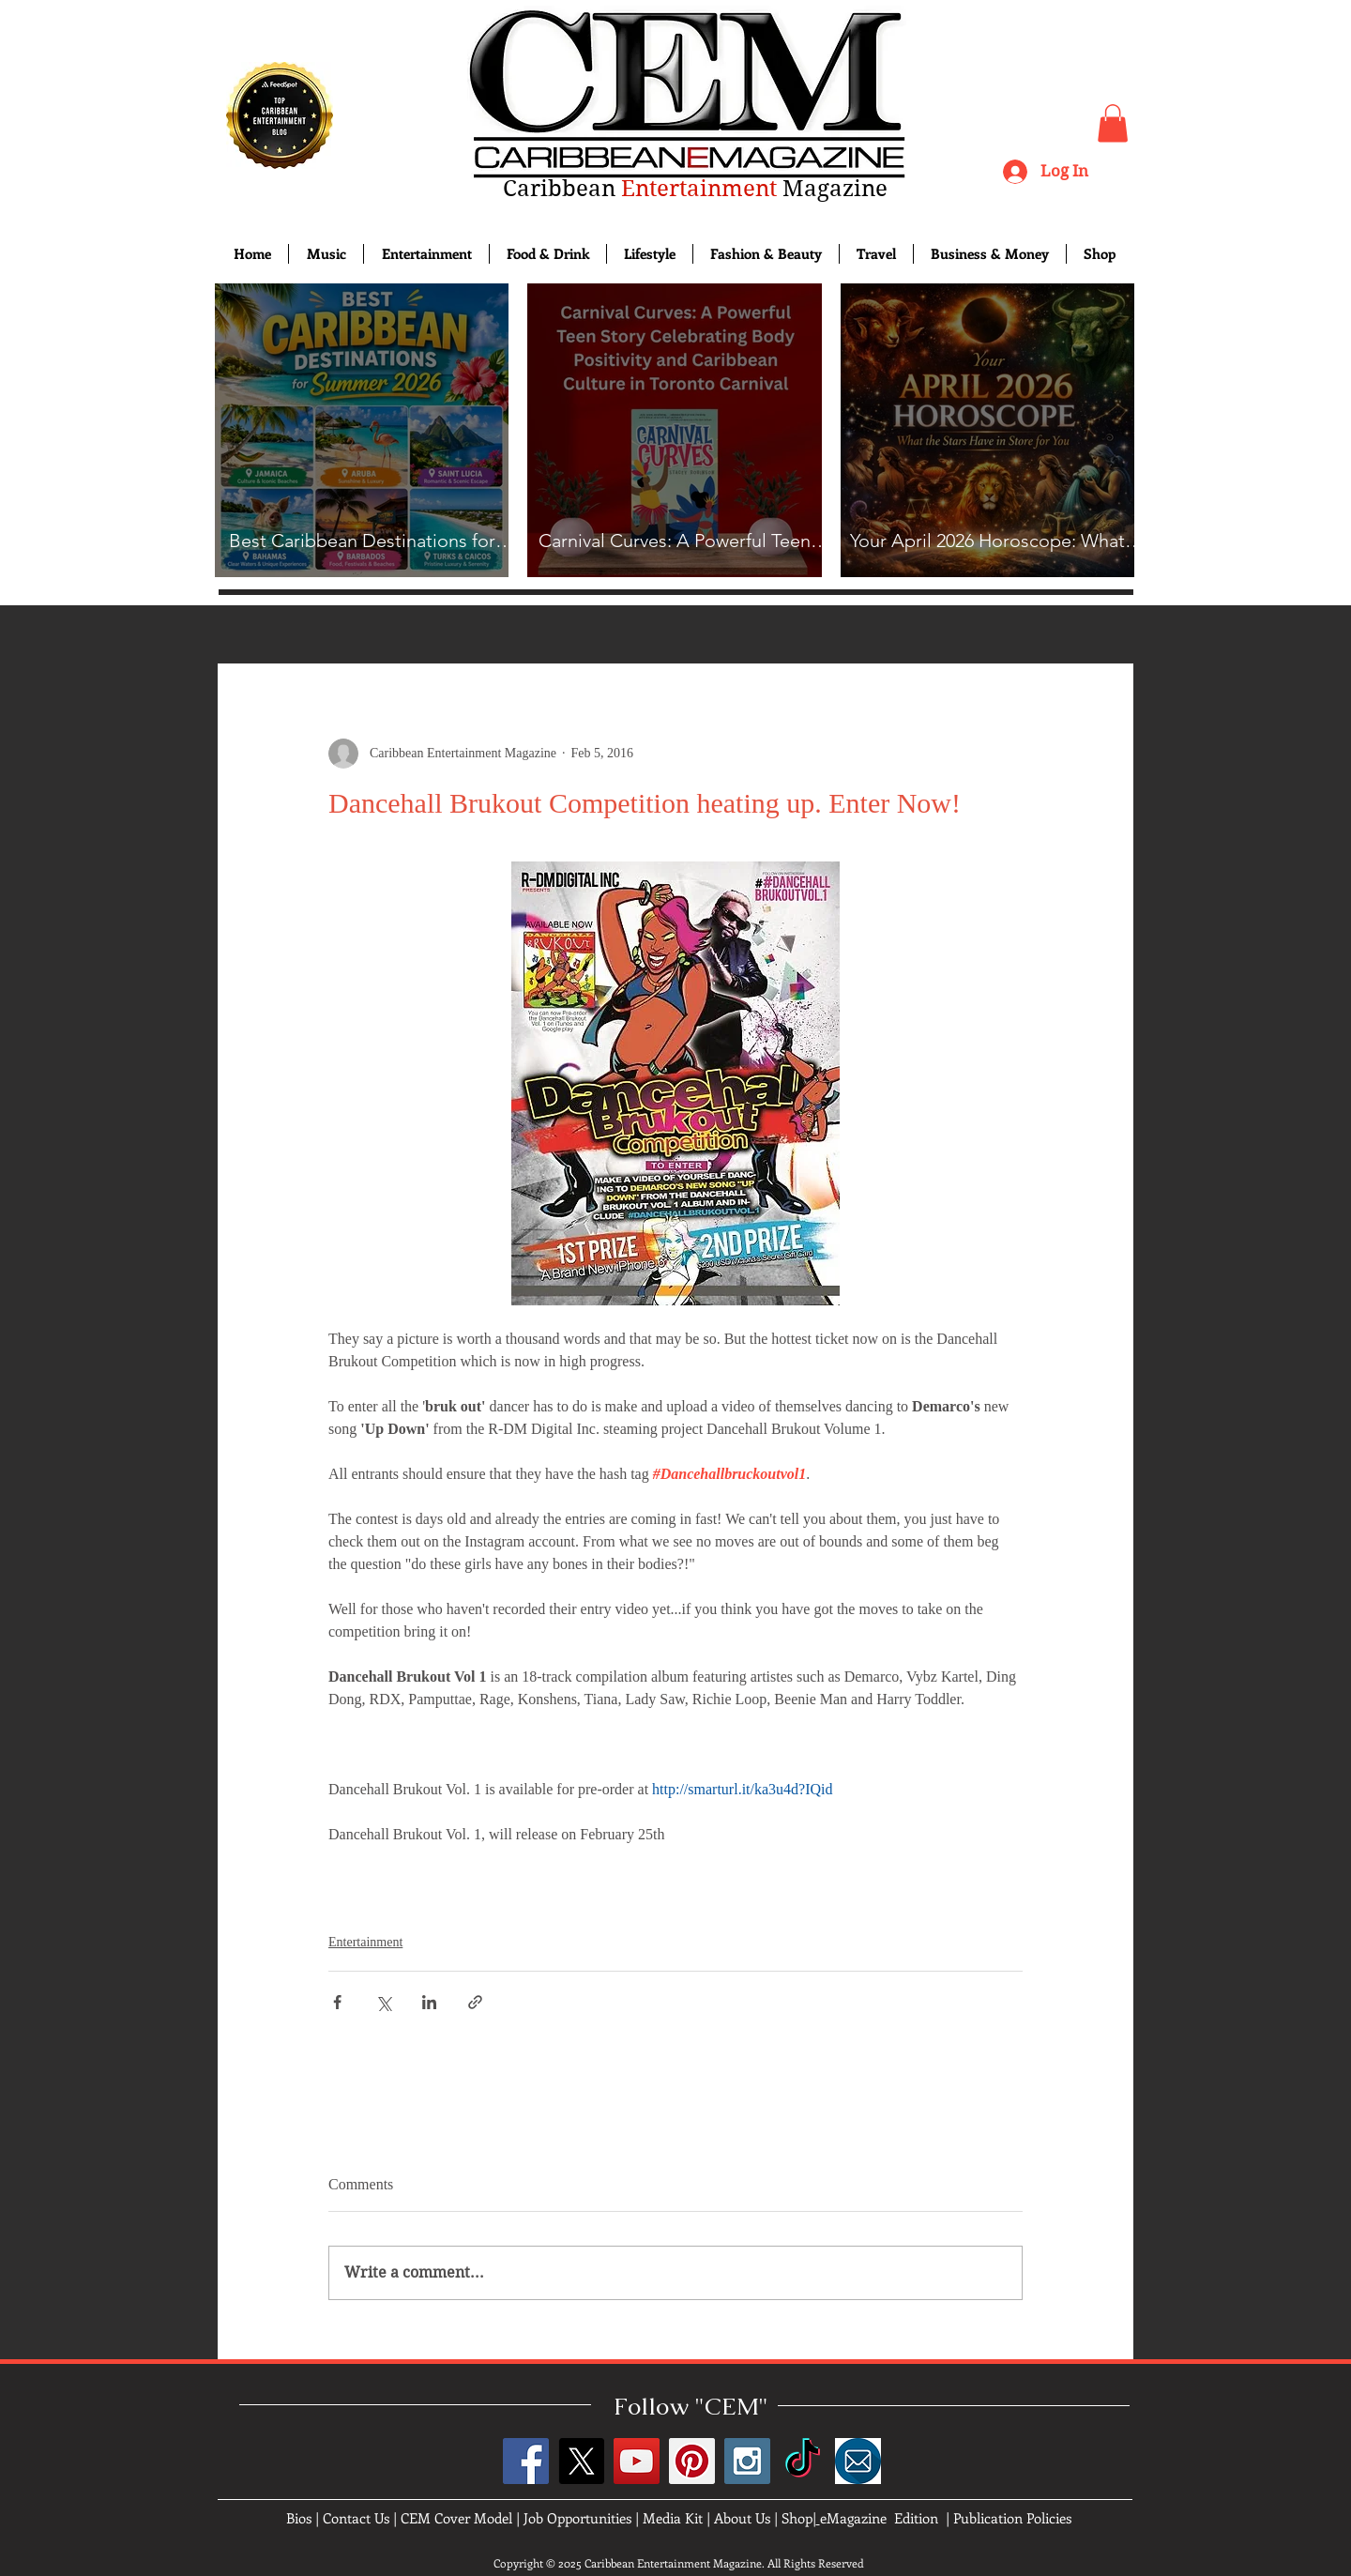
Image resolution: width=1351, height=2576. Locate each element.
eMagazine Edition (879, 2517)
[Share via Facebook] (337, 2002)
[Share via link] (475, 2002)
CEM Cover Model (456, 2517)
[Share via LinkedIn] (429, 2002)
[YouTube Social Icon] (637, 2461)
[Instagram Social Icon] (747, 2461)
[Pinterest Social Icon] (692, 2461)
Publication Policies (1012, 2517)
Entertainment (365, 1942)
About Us (742, 2517)
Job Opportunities (577, 2517)
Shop (797, 2517)
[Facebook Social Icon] (526, 2461)
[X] (581, 2461)
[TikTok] (803, 2461)
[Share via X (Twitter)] (383, 2002)
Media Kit (673, 2517)
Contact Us (356, 2517)
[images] (858, 2461)
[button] (1113, 123)
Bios (298, 2517)
